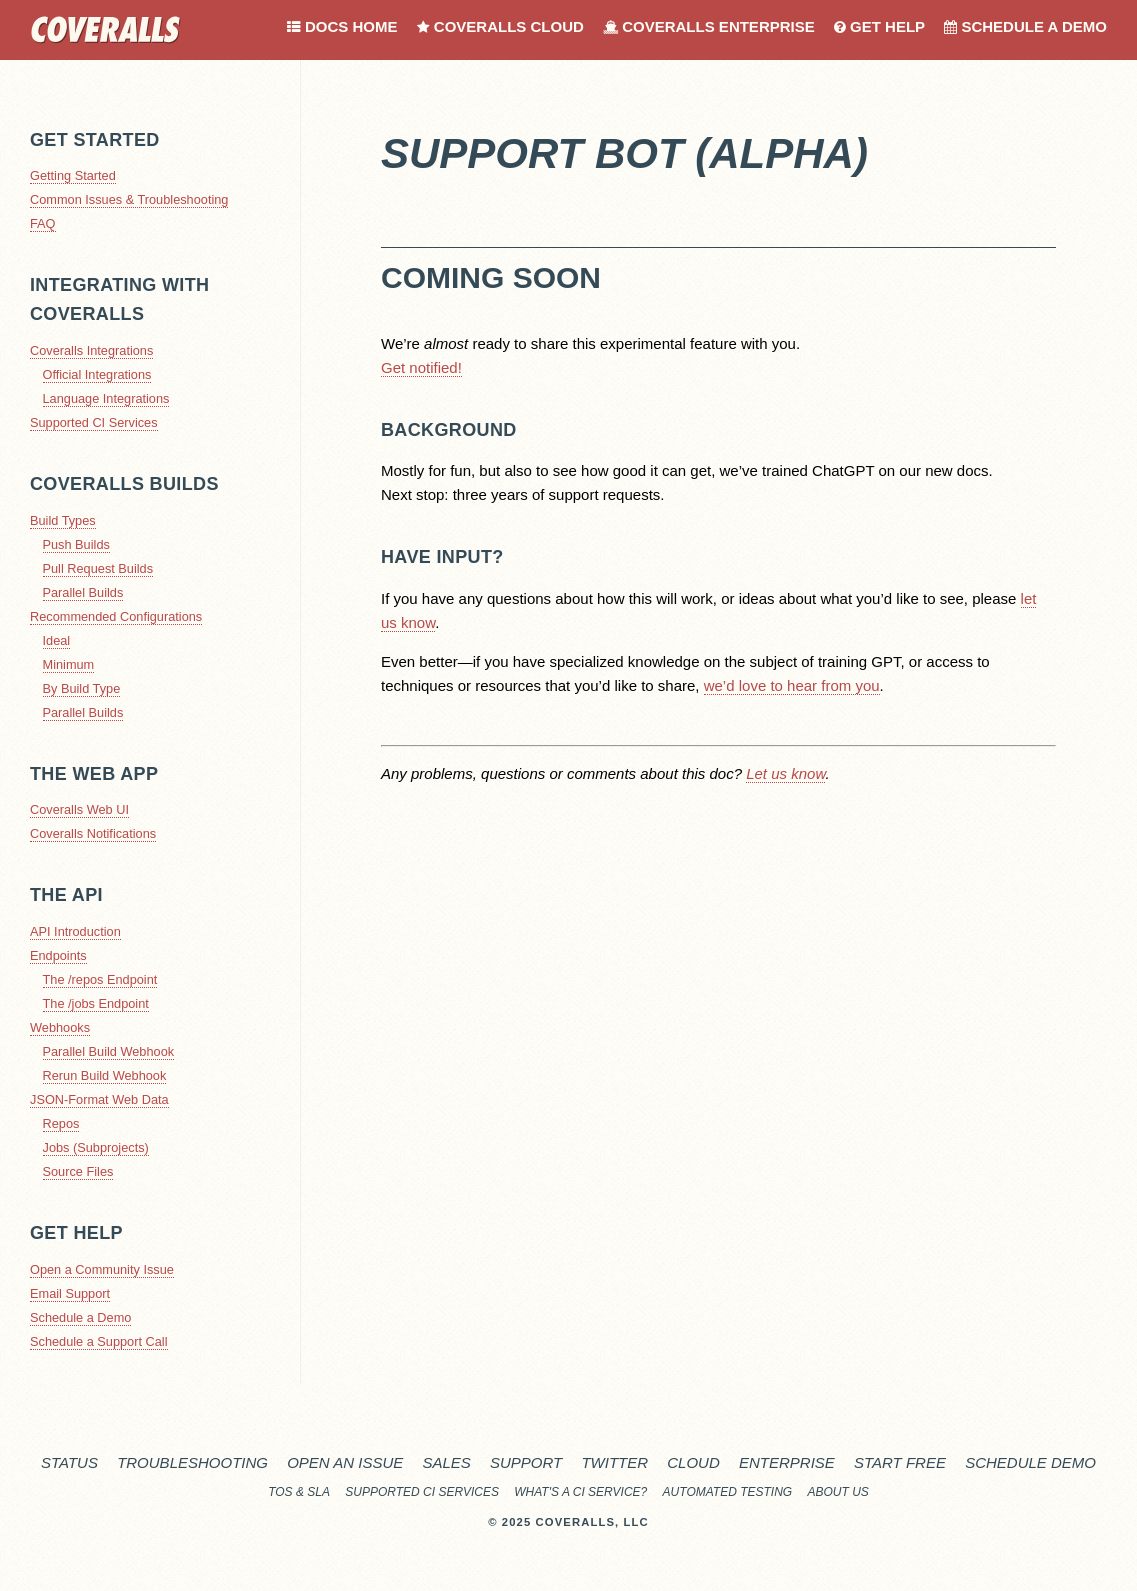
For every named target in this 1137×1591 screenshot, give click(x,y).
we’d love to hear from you (792, 685)
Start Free (900, 1462)
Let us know (785, 773)
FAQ (43, 223)
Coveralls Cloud (500, 26)
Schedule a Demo (1025, 26)
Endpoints (58, 955)
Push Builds (76, 544)
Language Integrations (106, 398)
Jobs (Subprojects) (96, 1147)
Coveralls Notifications (93, 833)
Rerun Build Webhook (105, 1075)
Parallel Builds (83, 592)
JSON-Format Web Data (99, 1099)
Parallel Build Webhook (109, 1051)
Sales (446, 1462)
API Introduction (75, 931)
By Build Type (82, 688)
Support (526, 1462)
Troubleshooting (192, 1462)
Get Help (879, 26)
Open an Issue (345, 1462)
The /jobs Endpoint (96, 1003)
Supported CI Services (94, 422)
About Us (838, 1492)
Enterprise (787, 1462)
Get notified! (421, 367)
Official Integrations (97, 374)
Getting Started (73, 175)
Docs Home (342, 26)
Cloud (693, 1462)
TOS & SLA (299, 1492)
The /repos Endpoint (100, 979)
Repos (61, 1123)
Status (69, 1462)
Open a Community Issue (102, 1269)
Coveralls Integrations (91, 350)
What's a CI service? (580, 1492)
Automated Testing (728, 1492)
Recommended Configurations (116, 616)
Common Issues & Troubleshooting (129, 199)
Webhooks (60, 1027)
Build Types (63, 520)
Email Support (70, 1293)
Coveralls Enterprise (709, 26)
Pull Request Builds (98, 568)
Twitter (614, 1462)
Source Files (78, 1171)
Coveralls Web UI (79, 809)
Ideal (57, 640)
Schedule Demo (1030, 1462)
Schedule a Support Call (99, 1341)
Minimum (69, 664)
